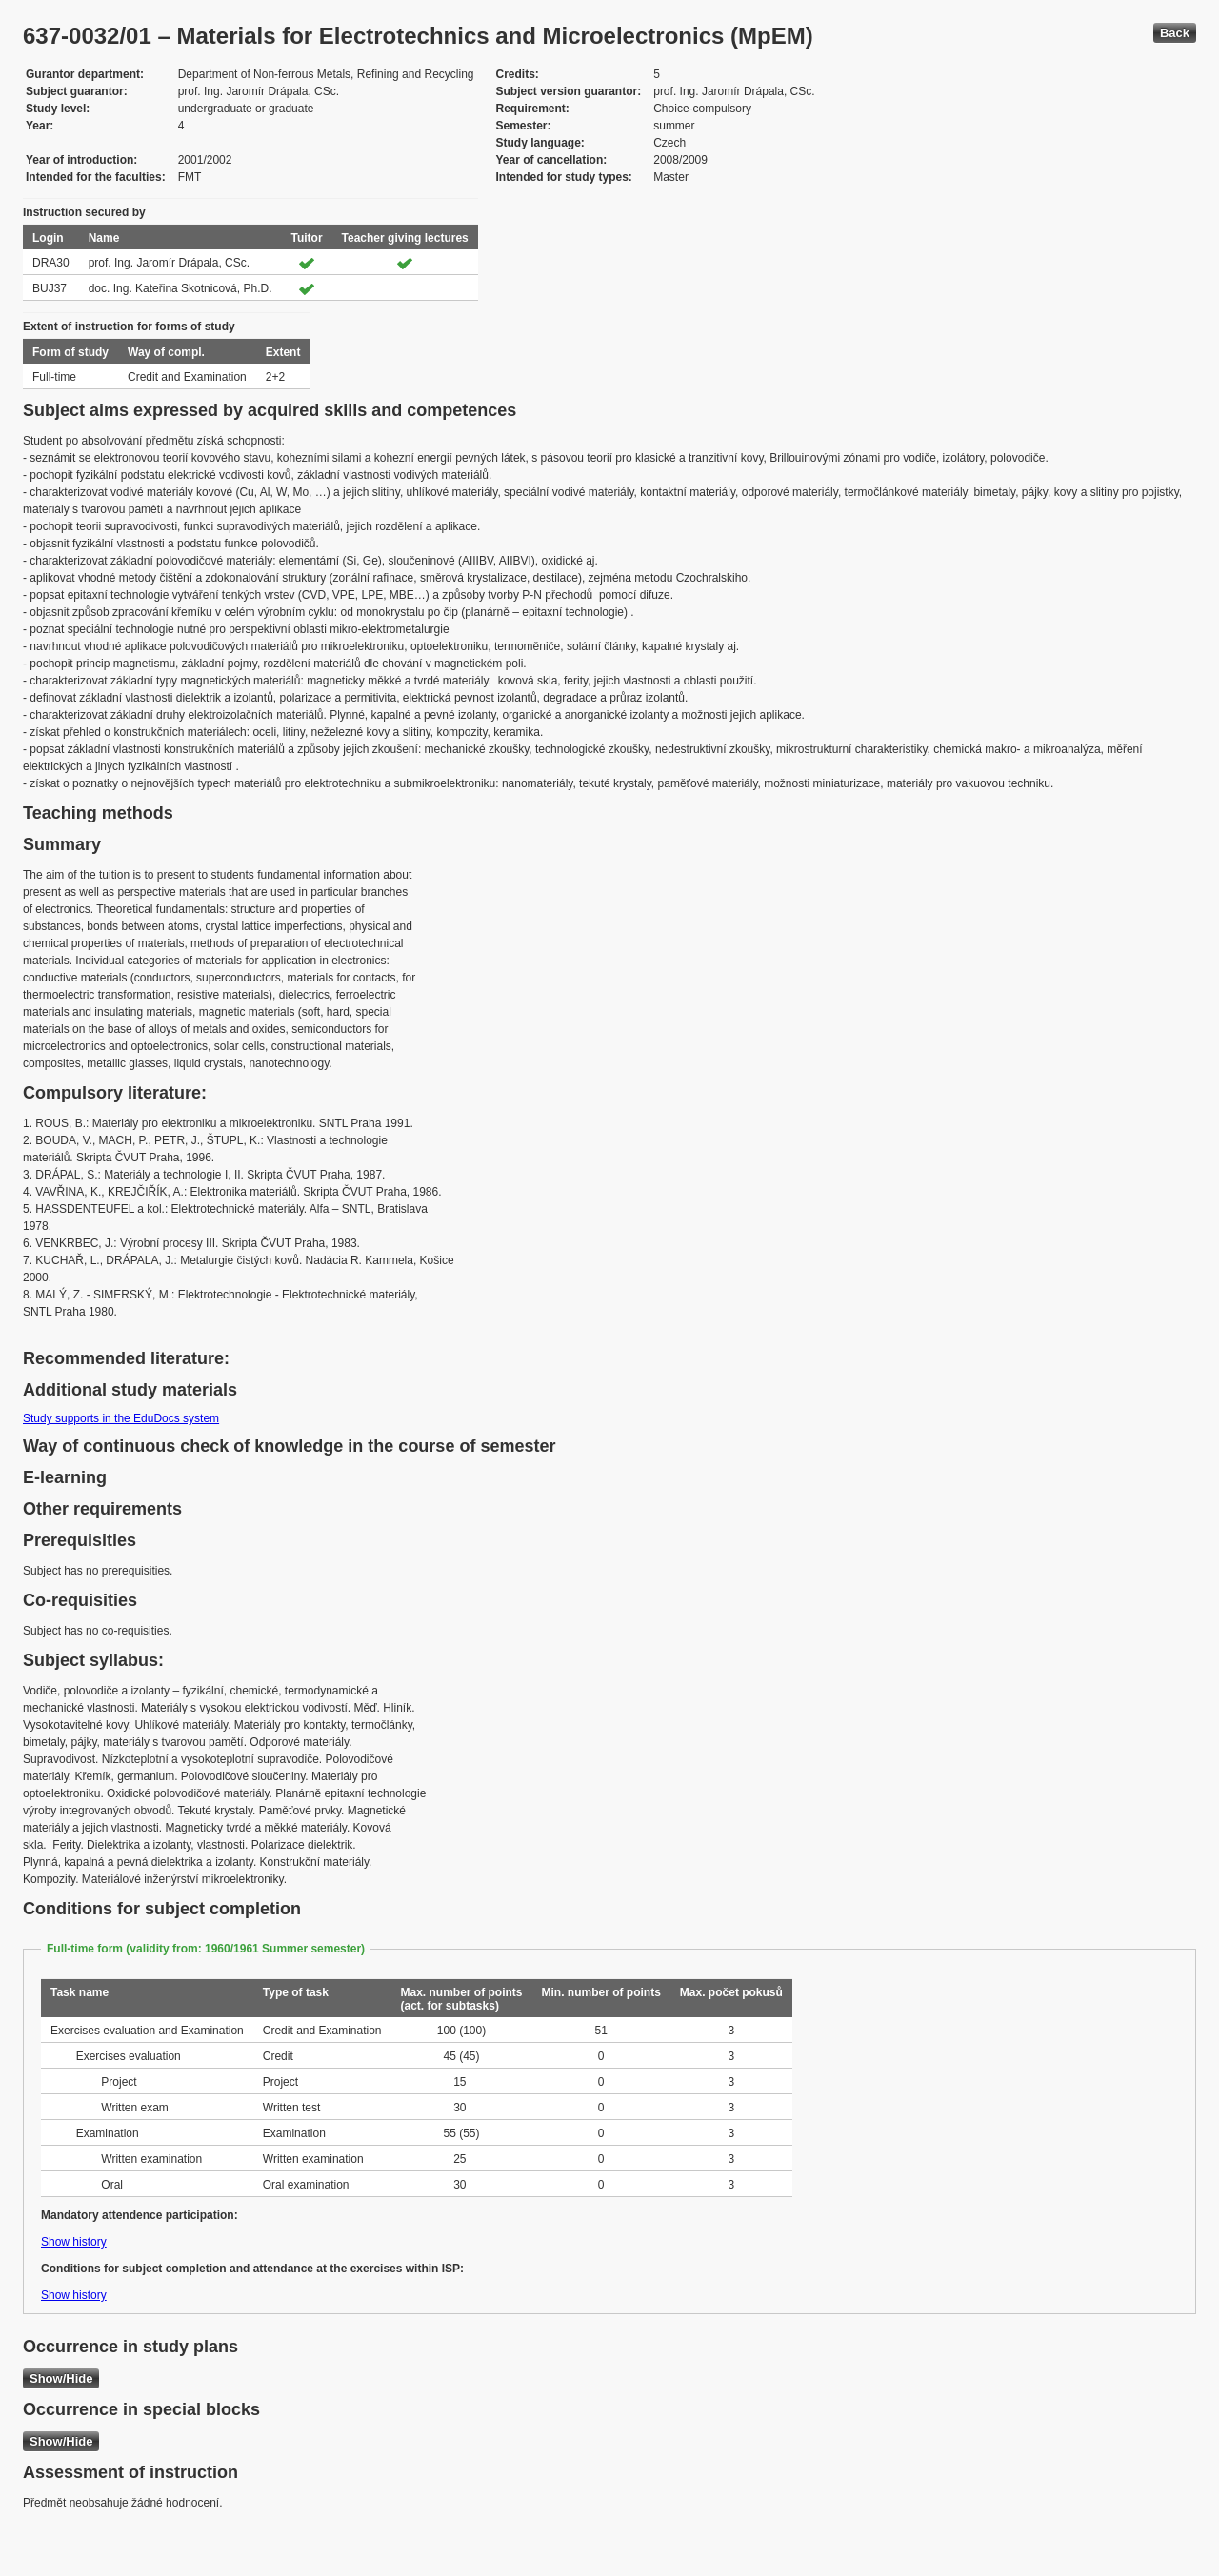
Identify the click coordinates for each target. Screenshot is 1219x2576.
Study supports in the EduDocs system (121, 1418)
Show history (74, 2242)
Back (1174, 33)
